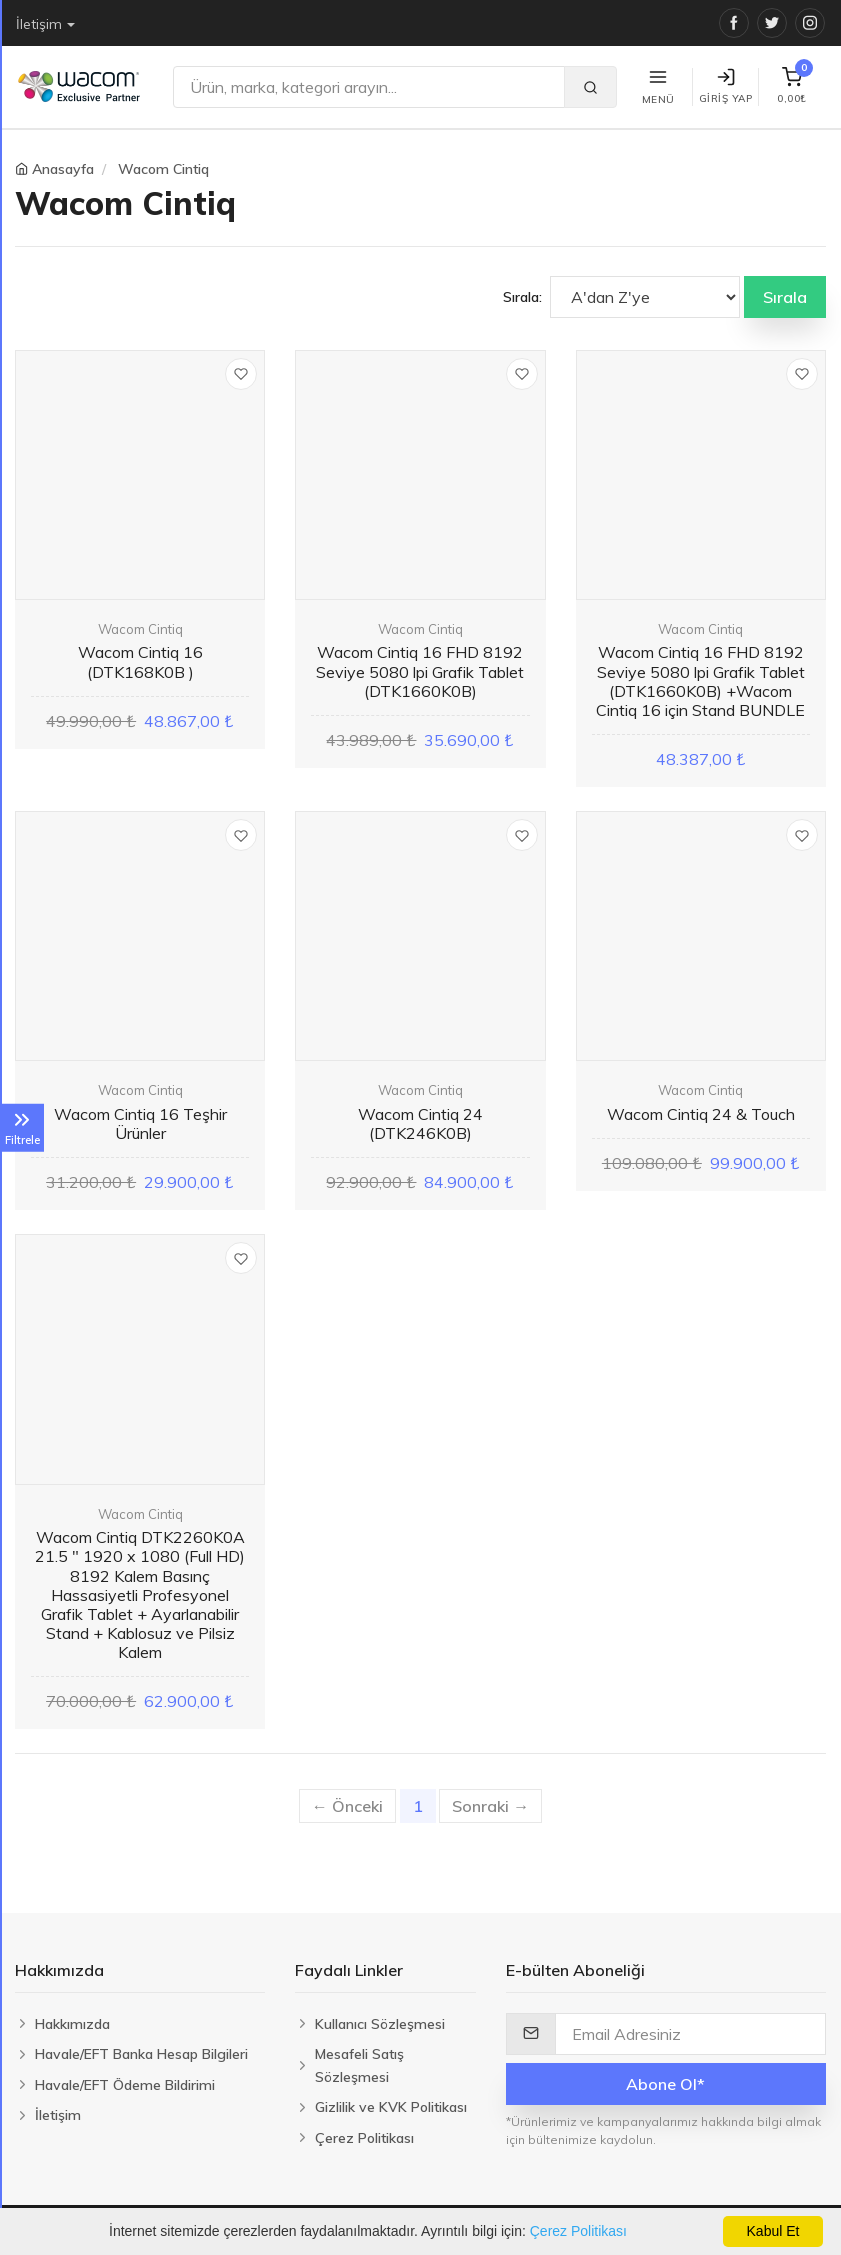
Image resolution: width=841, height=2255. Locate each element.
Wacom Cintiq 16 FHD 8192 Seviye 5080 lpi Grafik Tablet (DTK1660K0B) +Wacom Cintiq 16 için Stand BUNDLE (700, 681)
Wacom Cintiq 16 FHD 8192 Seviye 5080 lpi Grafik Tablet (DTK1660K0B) (420, 671)
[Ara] (369, 87)
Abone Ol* (665, 2084)
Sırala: (522, 297)
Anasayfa (63, 169)
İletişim (39, 24)
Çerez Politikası (578, 2231)
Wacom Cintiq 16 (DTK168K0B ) (140, 661)
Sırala (785, 297)
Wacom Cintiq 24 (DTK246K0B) (420, 1123)
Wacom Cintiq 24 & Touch (701, 1114)
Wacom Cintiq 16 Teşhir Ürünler (140, 1123)
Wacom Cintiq (163, 169)
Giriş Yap (726, 86)
